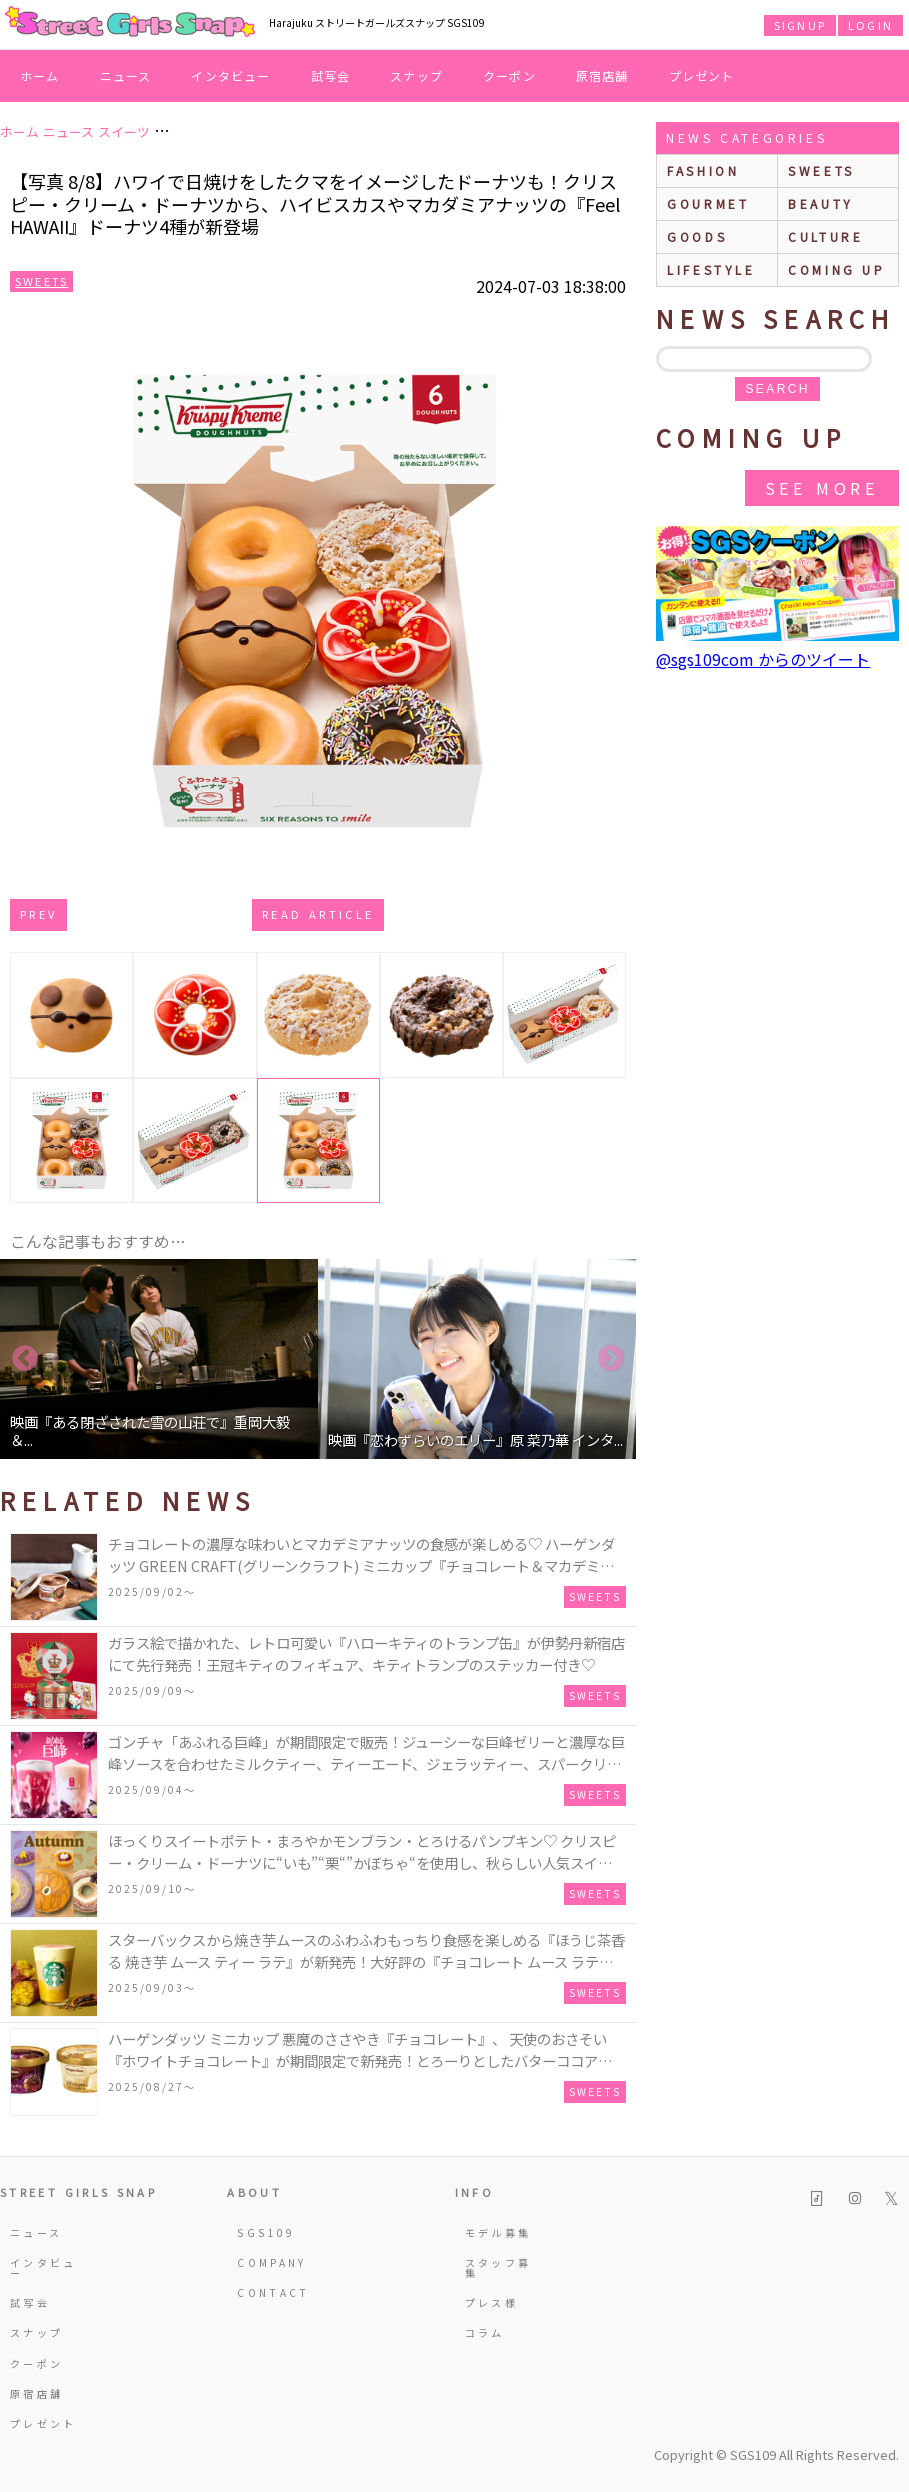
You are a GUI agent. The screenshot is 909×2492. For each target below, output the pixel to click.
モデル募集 (498, 2232)
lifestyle (711, 269)
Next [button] (611, 1359)
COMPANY (271, 2262)
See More (822, 488)
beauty (821, 203)
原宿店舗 (602, 75)
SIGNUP (800, 25)
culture (825, 236)
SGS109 (266, 2232)
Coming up (836, 269)
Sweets (41, 281)
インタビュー (230, 75)
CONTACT (271, 2292)
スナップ (416, 75)
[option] (159, 1359)
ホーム (40, 75)
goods (697, 236)
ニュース (126, 75)
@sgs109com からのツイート (763, 659)
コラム (485, 2332)
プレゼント (702, 75)
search (777, 389)
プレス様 (491, 2302)
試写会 (331, 75)
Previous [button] (25, 1359)
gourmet (708, 203)
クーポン (509, 75)
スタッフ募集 (498, 2267)
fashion (703, 170)
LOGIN (870, 25)
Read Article (318, 914)
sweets (821, 170)
